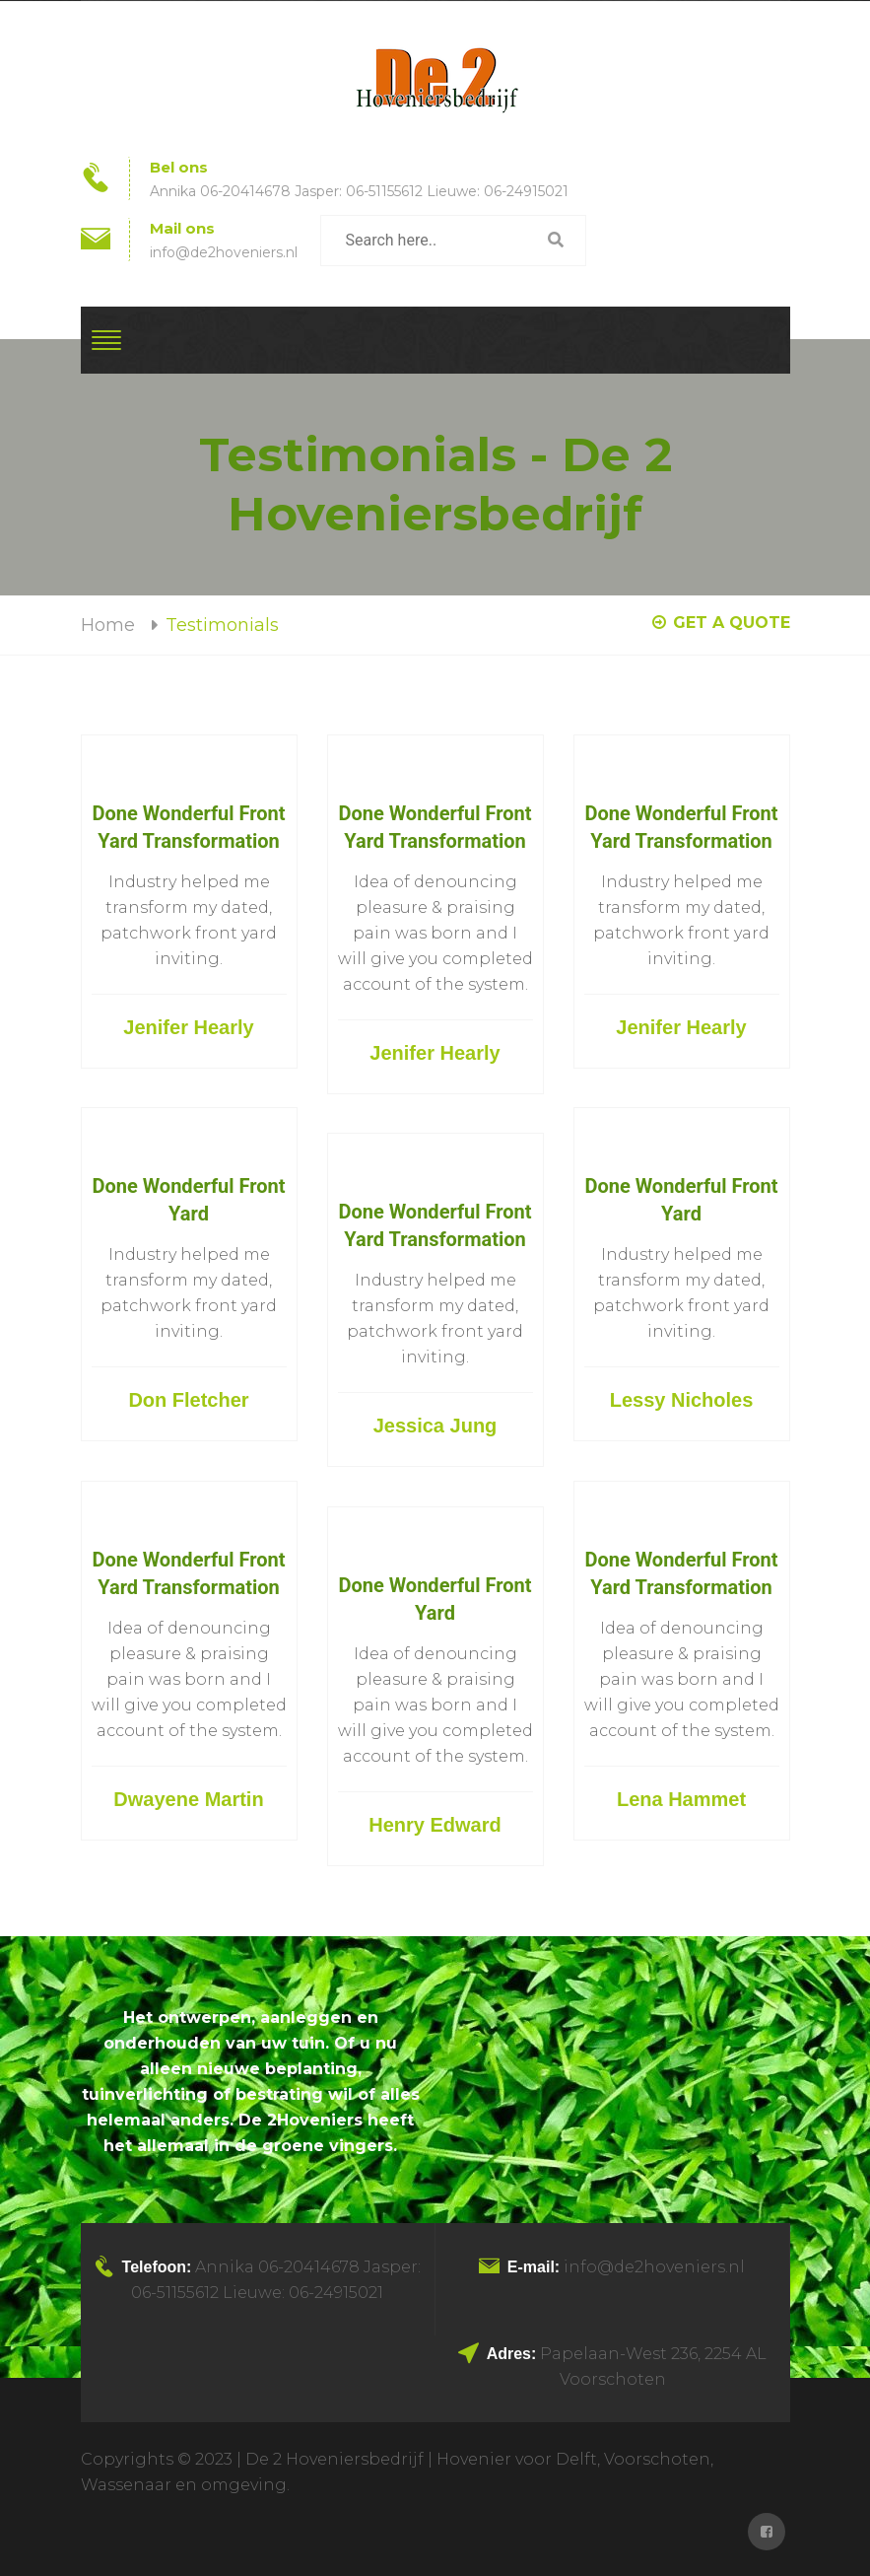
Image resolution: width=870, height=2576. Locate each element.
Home (108, 625)
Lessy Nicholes (682, 1400)
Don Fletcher (188, 1400)
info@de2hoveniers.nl (224, 252)
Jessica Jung (435, 1425)
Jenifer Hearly (188, 1027)
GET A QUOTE (721, 622)
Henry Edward (434, 1825)
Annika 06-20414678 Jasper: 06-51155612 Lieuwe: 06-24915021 (359, 191)
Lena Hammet (681, 1799)
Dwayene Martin (188, 1799)
